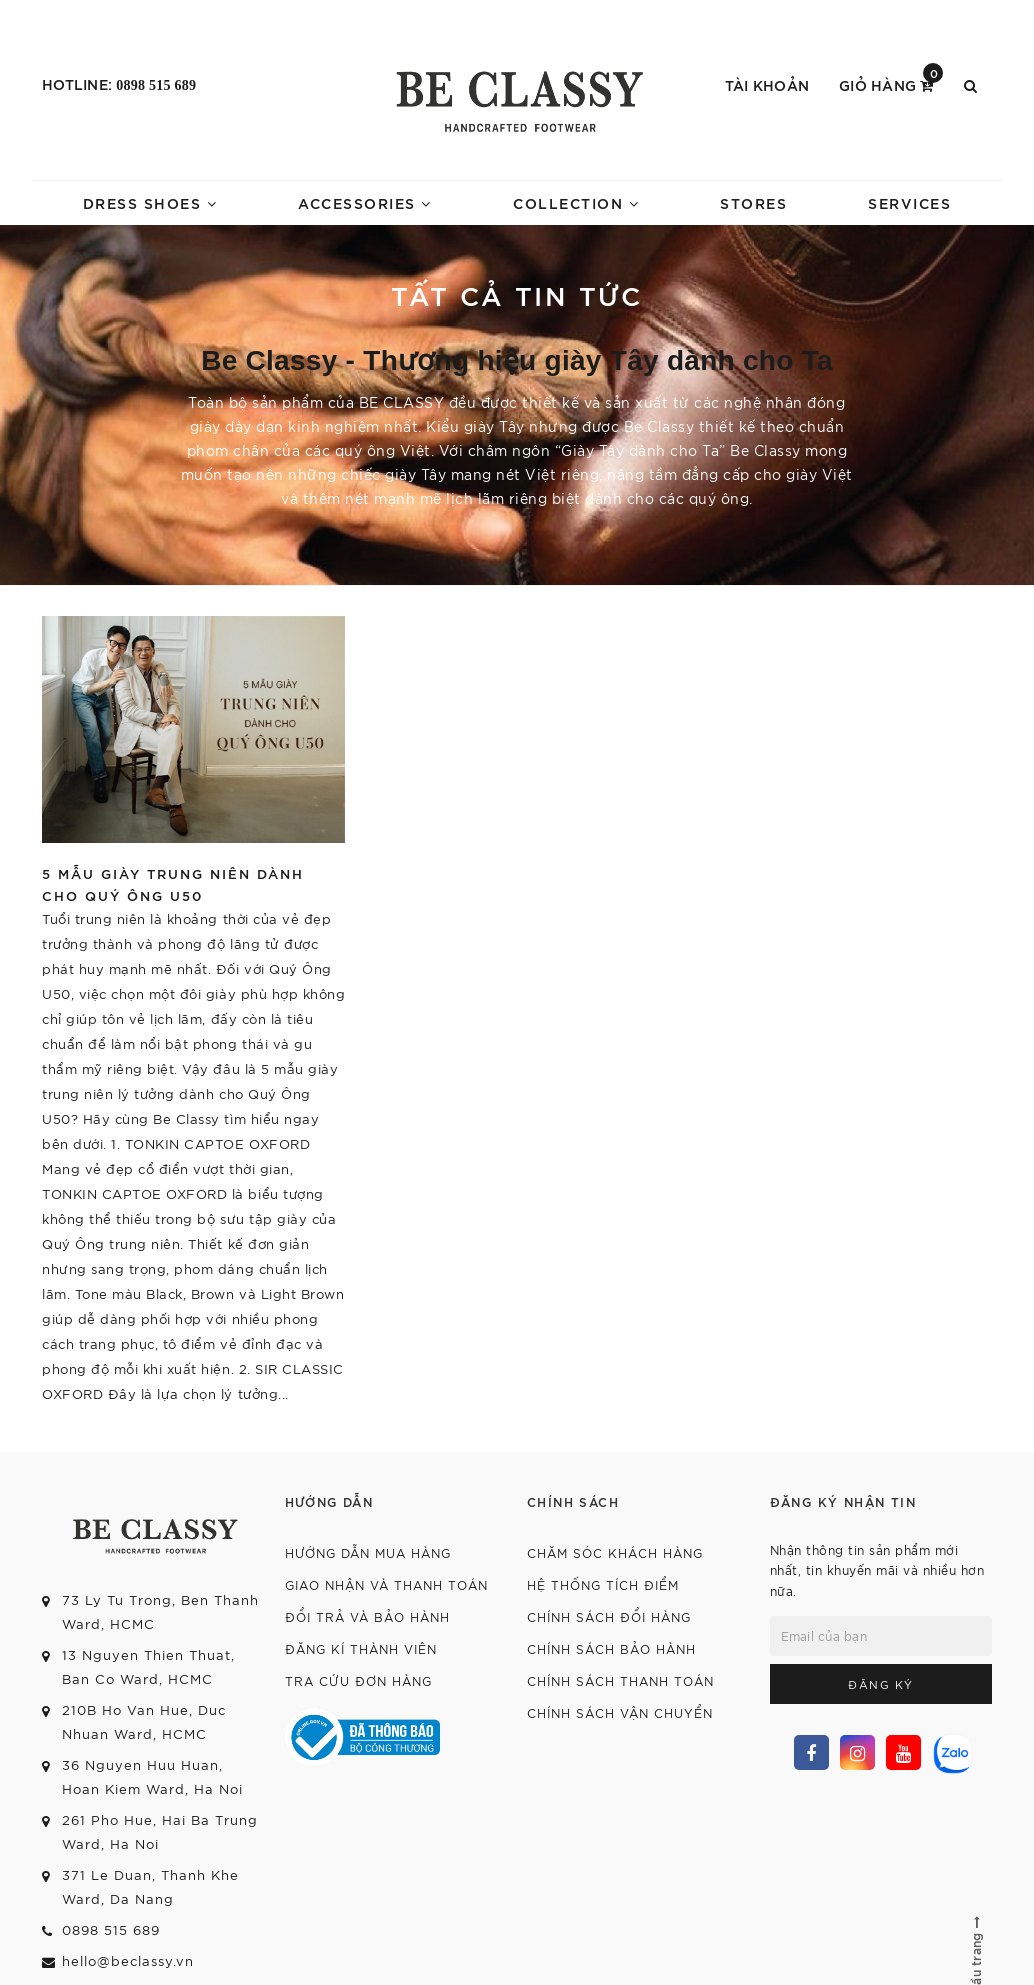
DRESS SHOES (150, 202)
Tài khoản (767, 84)
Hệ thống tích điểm (603, 1584)
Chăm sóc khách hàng (615, 1552)
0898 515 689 (156, 85)
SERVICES (909, 202)
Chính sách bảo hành (611, 1648)
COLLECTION (576, 202)
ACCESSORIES (365, 202)
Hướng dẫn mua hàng (368, 1552)
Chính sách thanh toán (620, 1680)
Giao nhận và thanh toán (386, 1584)
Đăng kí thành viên (361, 1648)
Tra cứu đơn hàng (358, 1680)
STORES (753, 202)
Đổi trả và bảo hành (367, 1616)
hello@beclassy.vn (128, 1960)
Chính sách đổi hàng (609, 1616)
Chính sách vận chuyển (620, 1712)
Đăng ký (881, 1684)
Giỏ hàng (891, 83)
